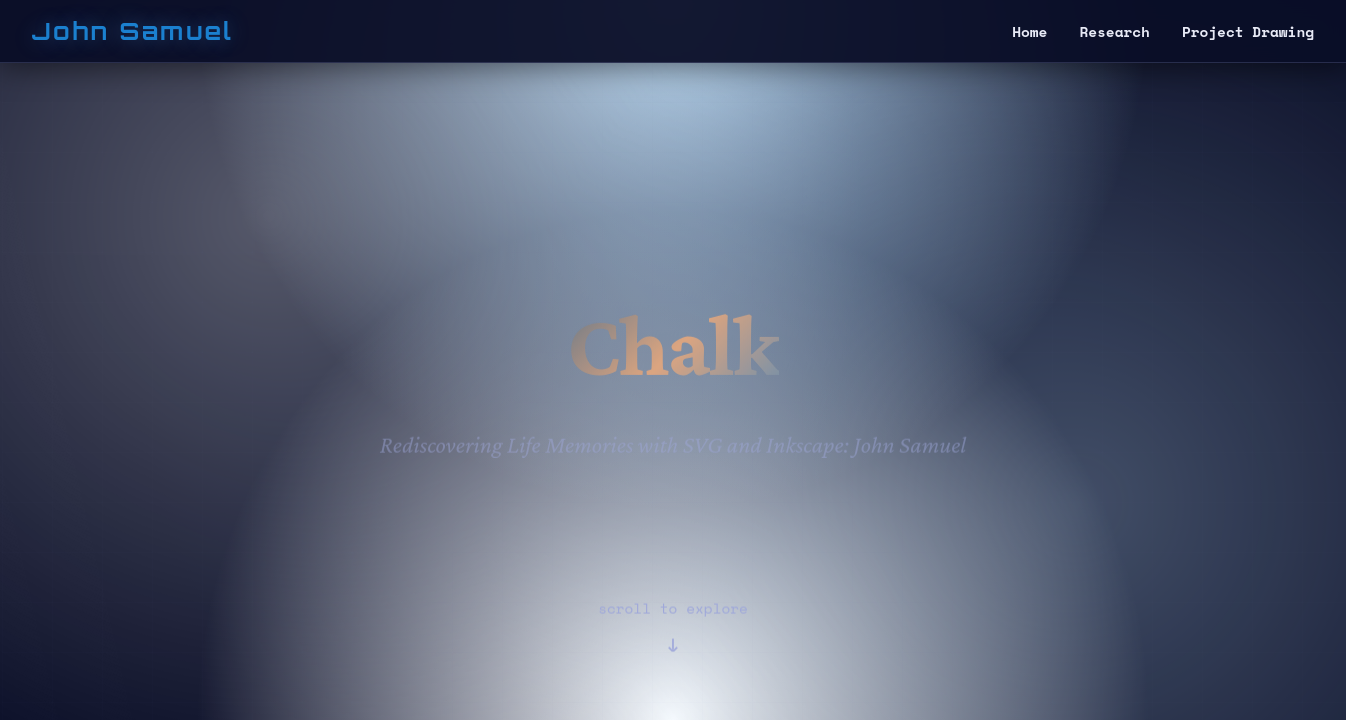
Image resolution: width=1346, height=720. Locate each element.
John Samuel (132, 31)
